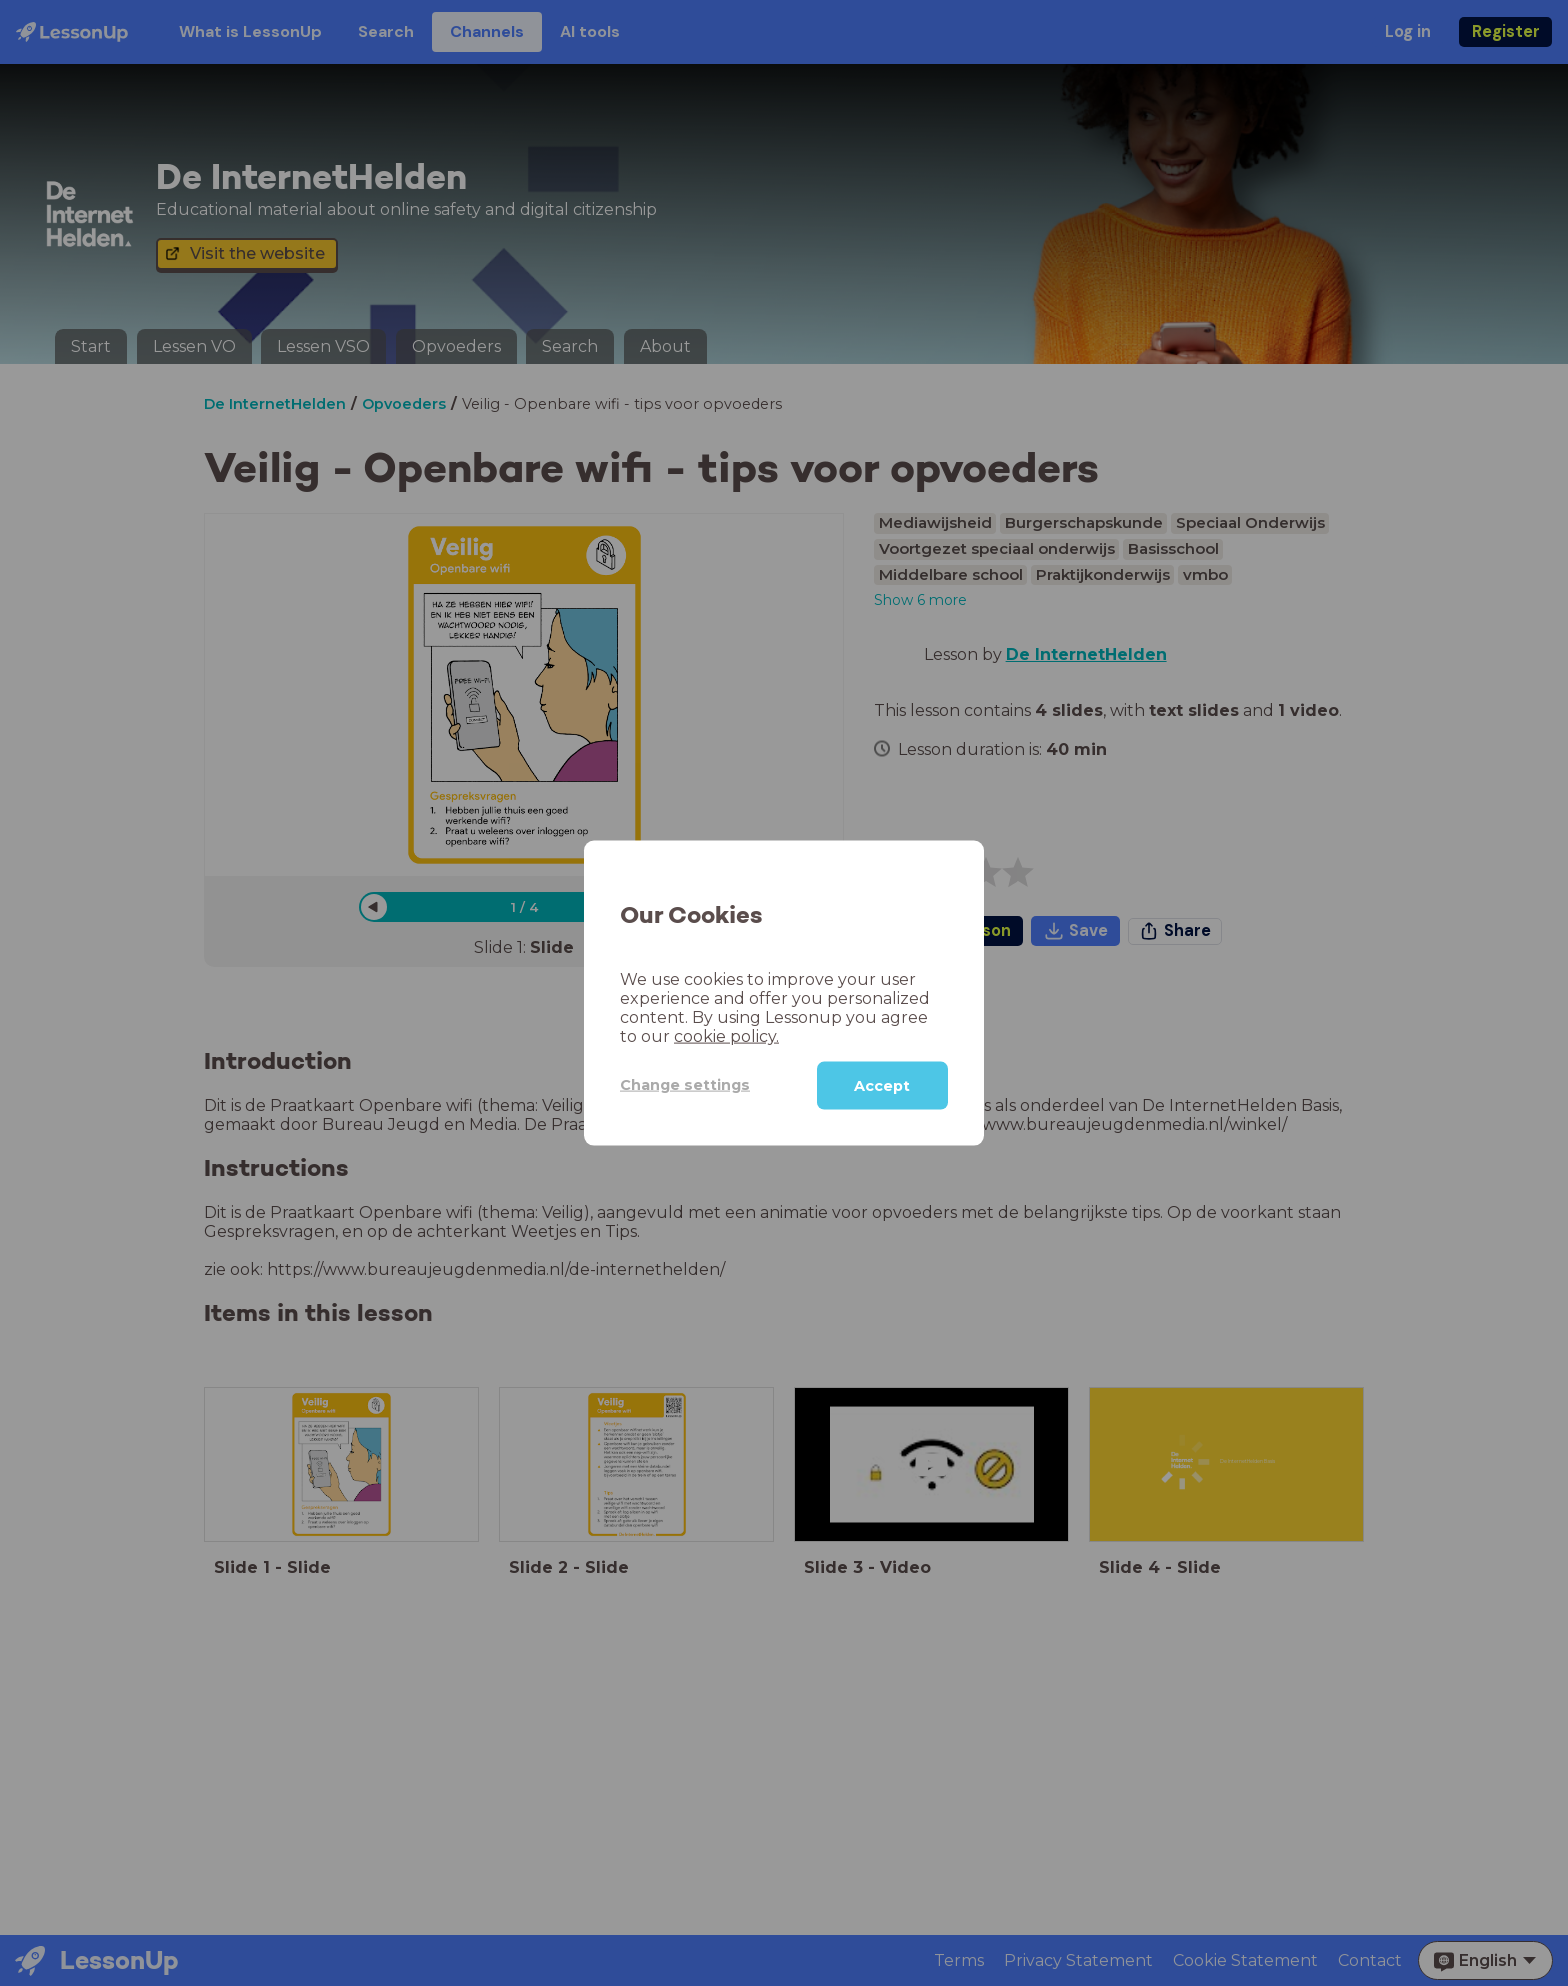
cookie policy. (726, 1035)
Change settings (685, 1085)
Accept (882, 1085)
